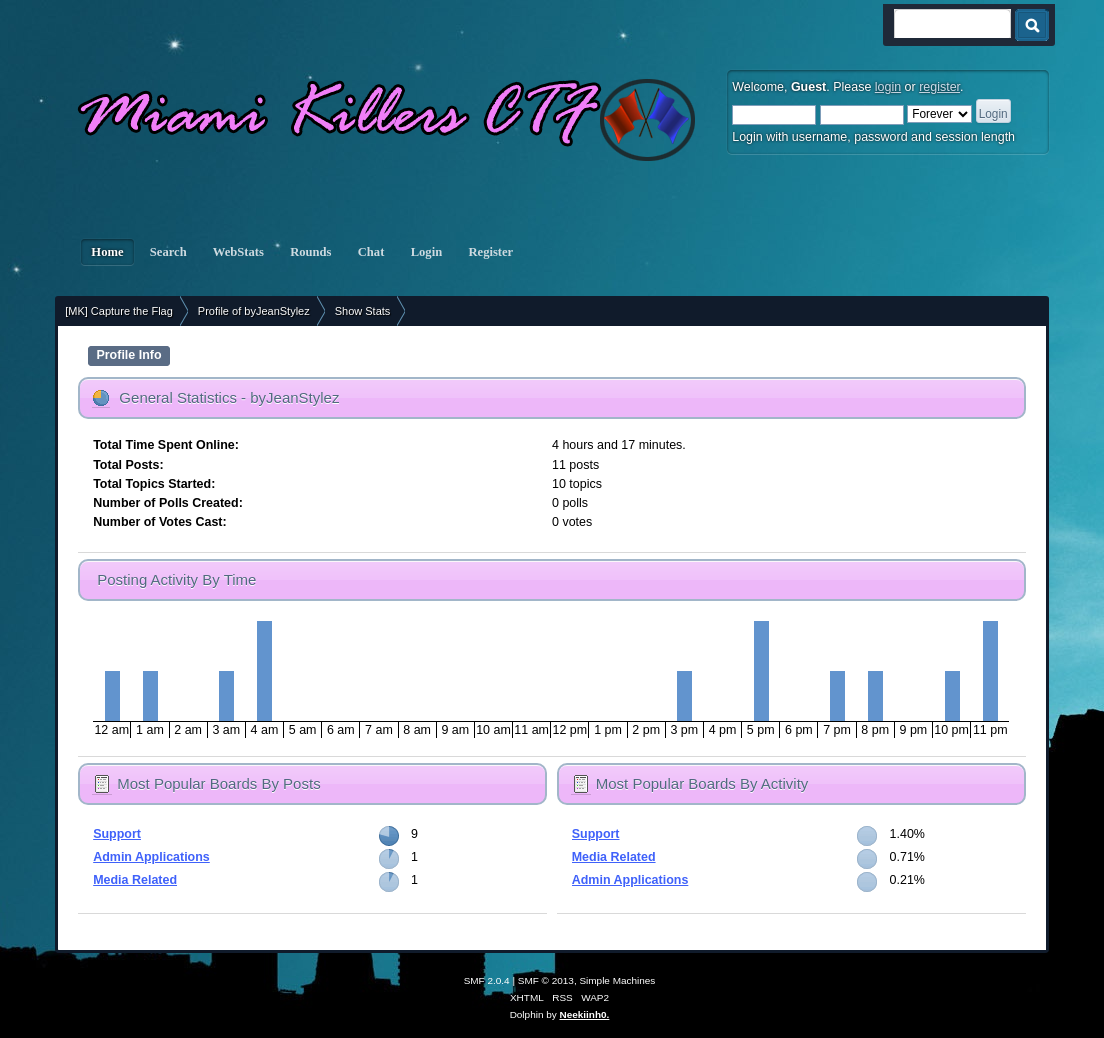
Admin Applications (151, 857)
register (939, 87)
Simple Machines (617, 980)
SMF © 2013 (546, 980)
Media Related (135, 880)
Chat (371, 252)
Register (490, 252)
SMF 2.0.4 (487, 980)
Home (107, 252)
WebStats (238, 252)
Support (117, 834)
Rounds (311, 252)
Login (427, 252)
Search (168, 252)
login (888, 87)
